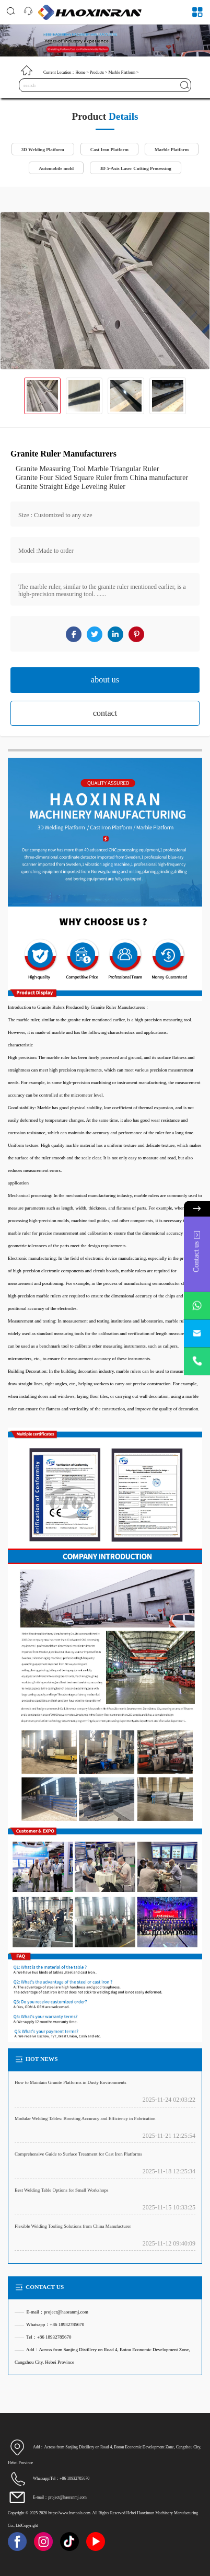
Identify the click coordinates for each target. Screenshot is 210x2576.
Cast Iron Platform (109, 149)
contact (105, 713)
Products (97, 72)
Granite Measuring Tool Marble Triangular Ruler (87, 469)
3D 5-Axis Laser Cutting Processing (135, 168)
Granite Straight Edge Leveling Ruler (70, 487)
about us (105, 679)
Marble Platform (121, 72)
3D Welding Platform (42, 149)
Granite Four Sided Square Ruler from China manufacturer (102, 478)
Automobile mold (56, 168)
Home (80, 72)
